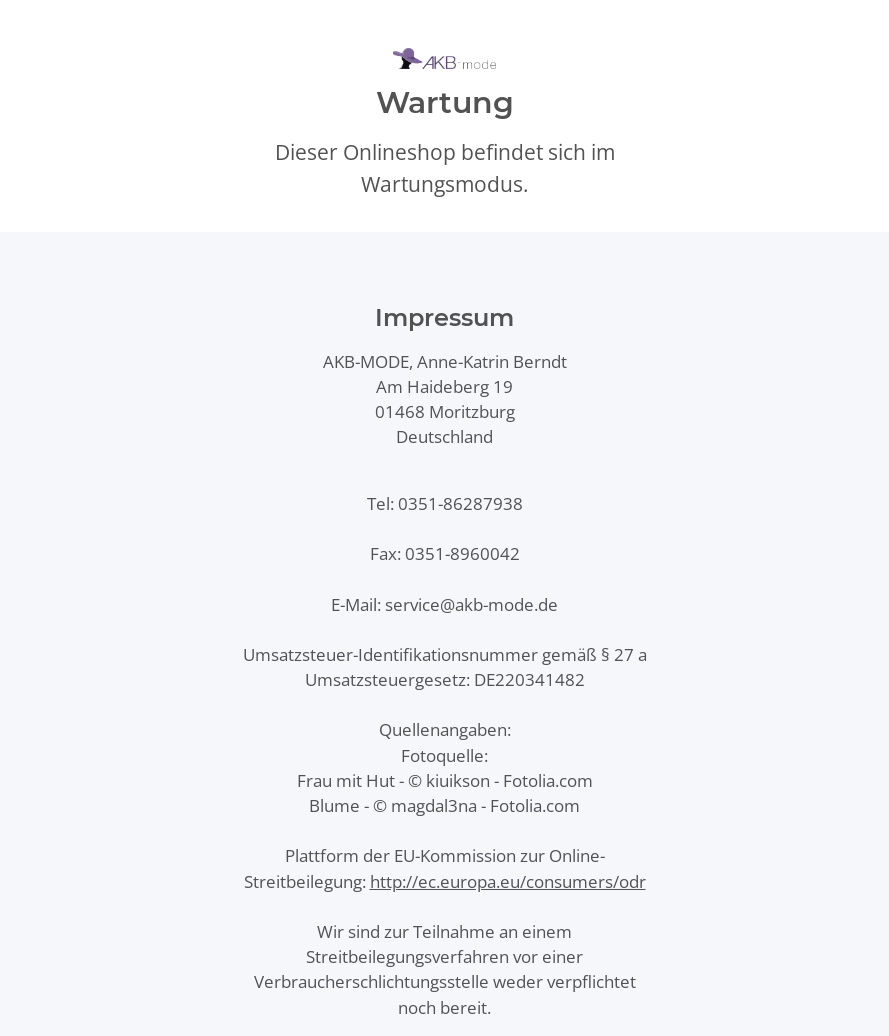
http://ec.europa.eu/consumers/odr (508, 881)
